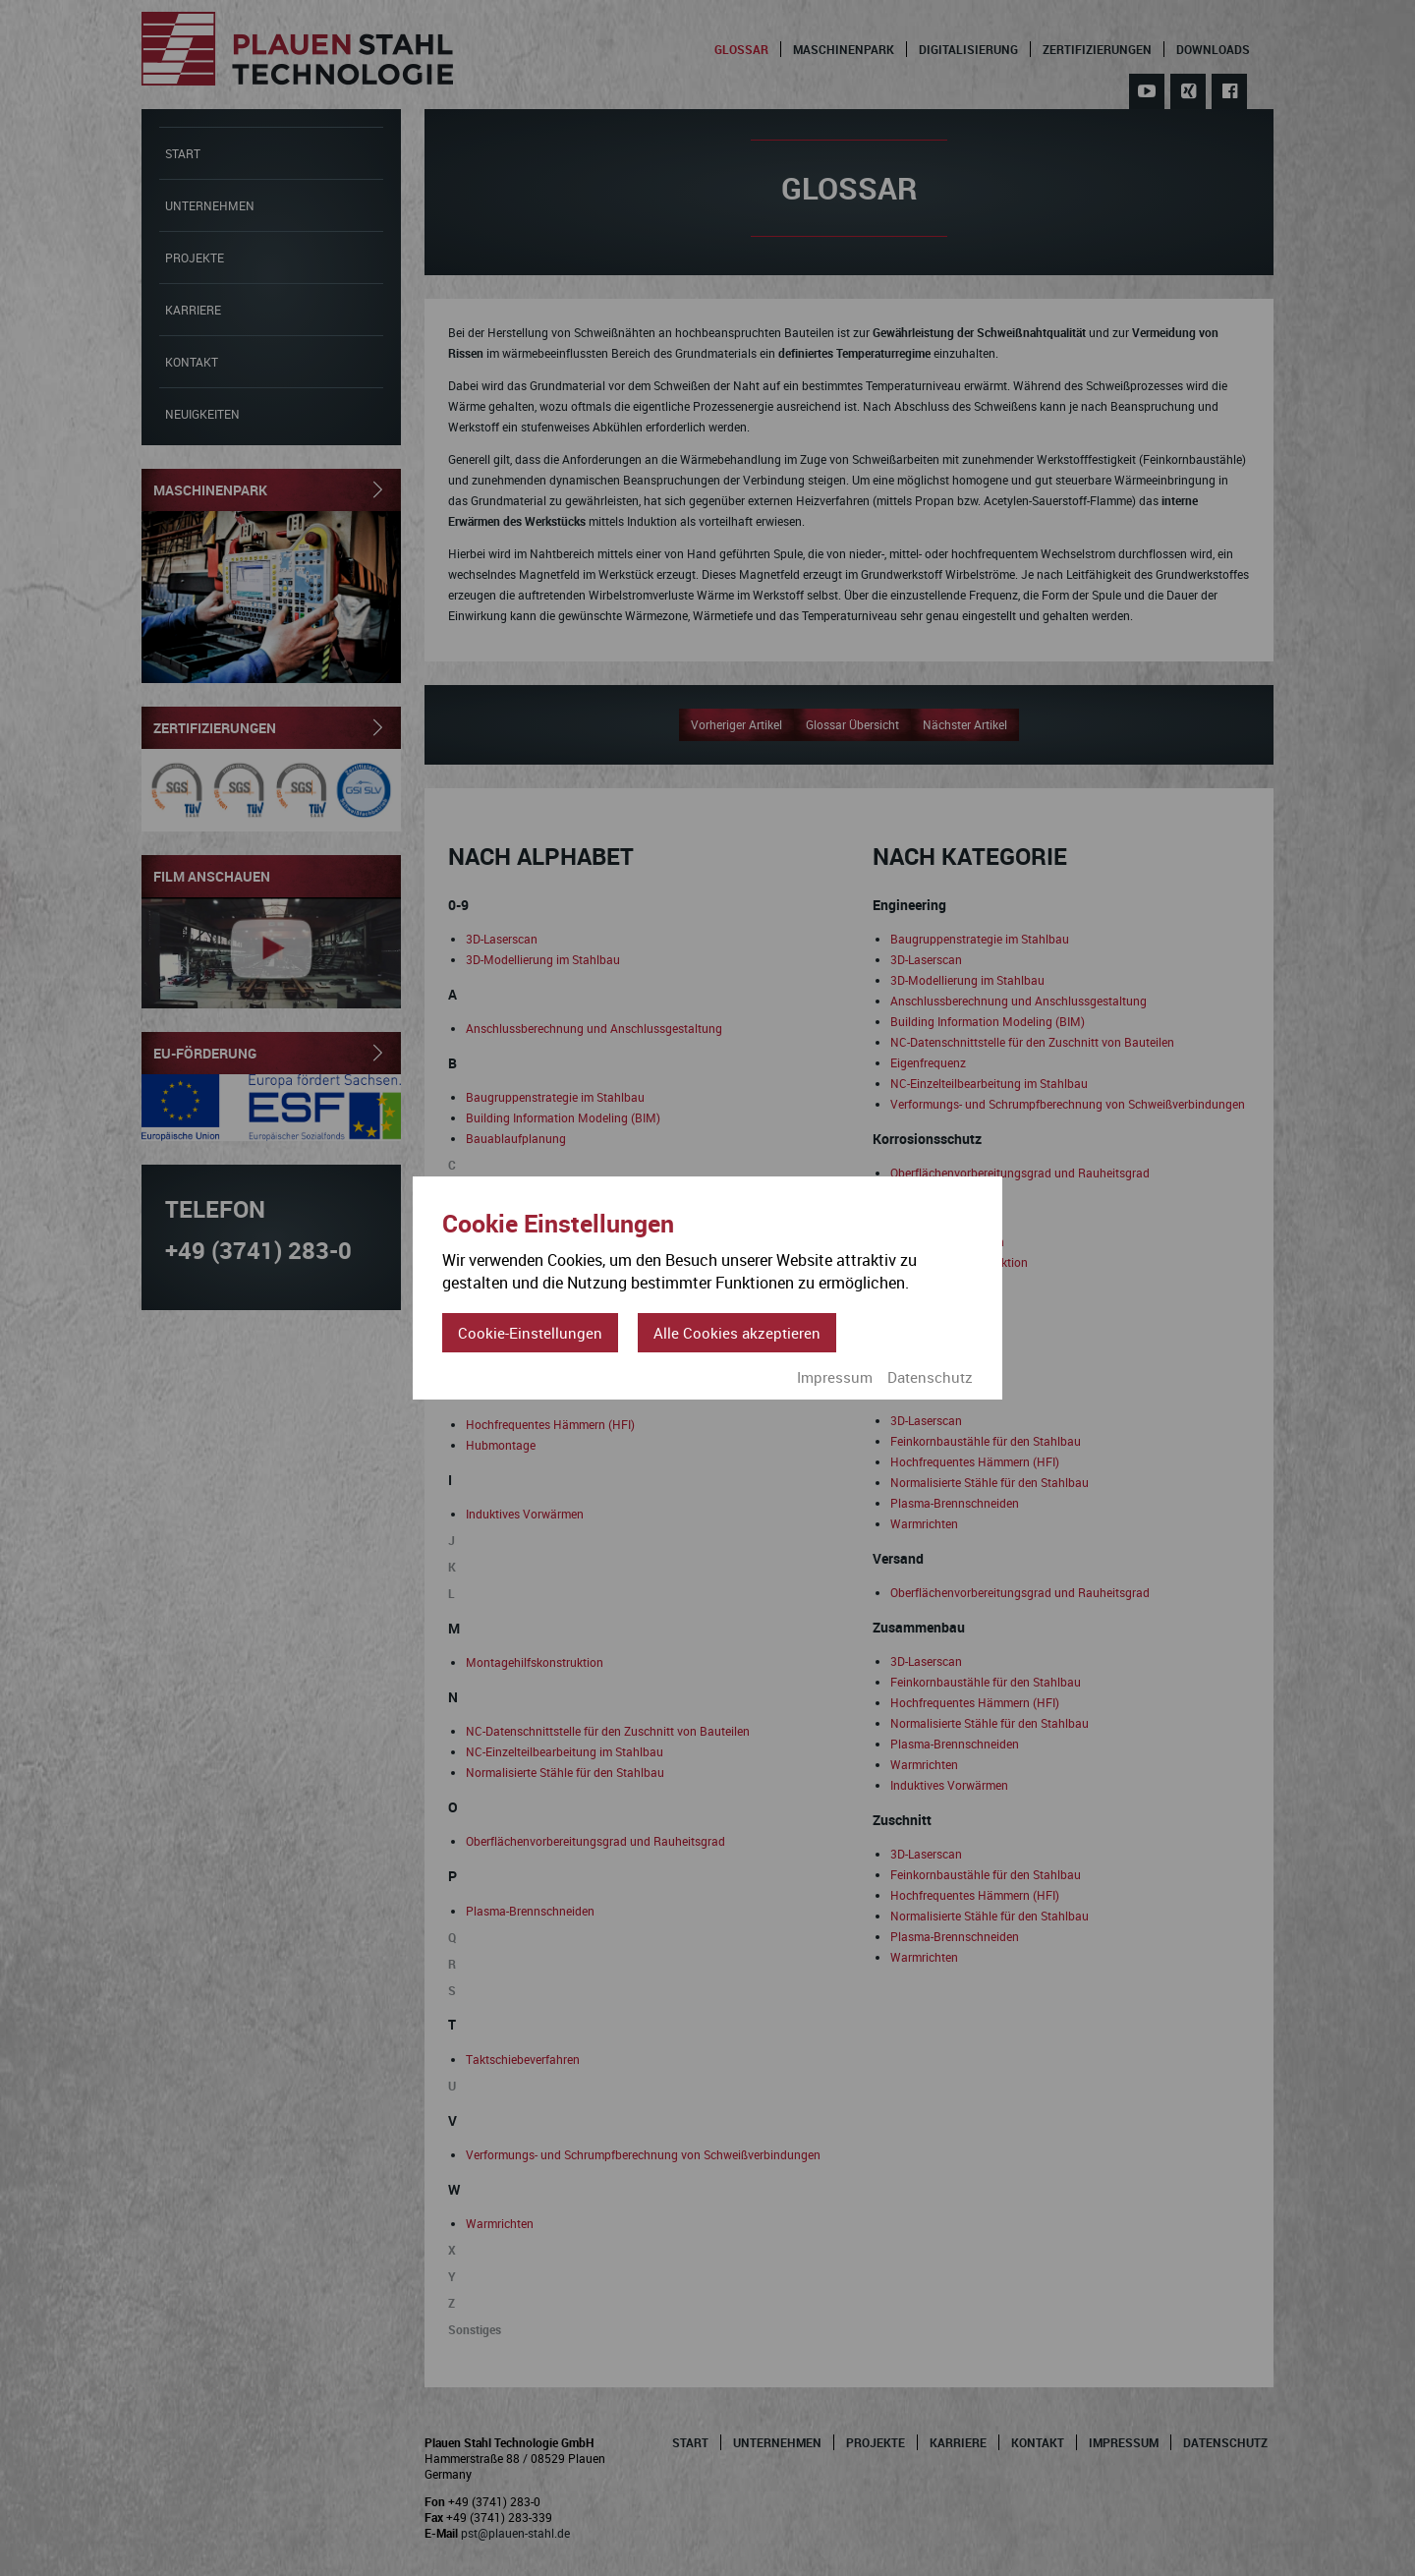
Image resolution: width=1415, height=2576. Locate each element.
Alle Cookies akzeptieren (737, 1333)
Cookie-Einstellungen (530, 1333)
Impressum (835, 1377)
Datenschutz (930, 1377)
